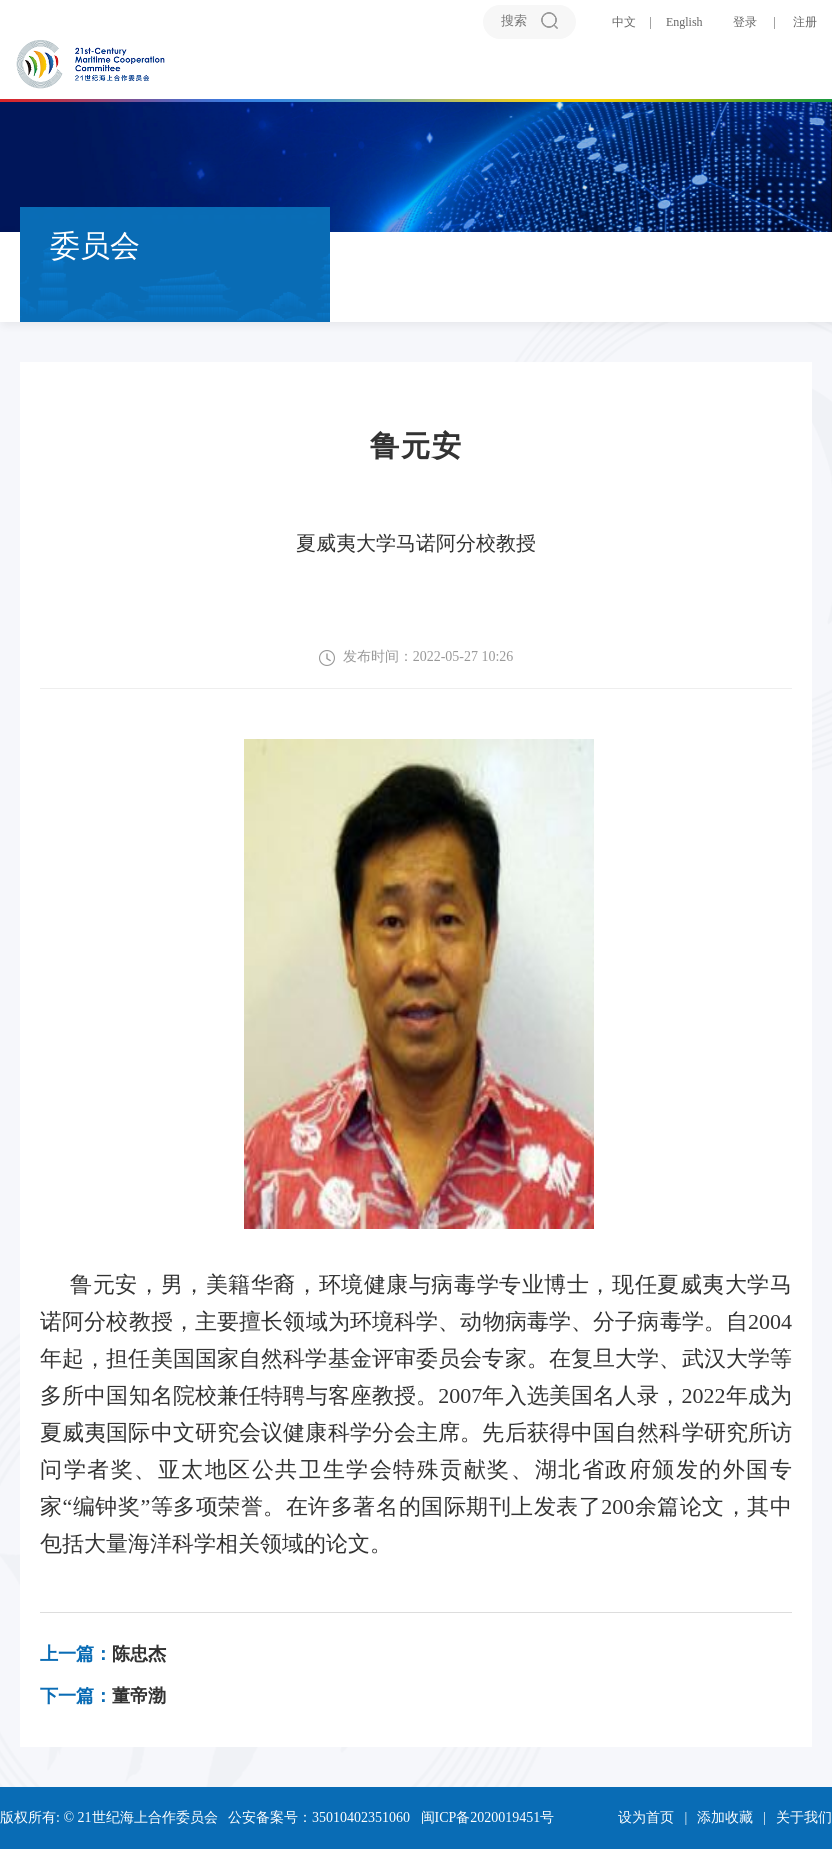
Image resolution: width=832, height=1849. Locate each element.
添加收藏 (725, 1817)
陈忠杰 (103, 1654)
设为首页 (646, 1817)
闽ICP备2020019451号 (488, 1817)
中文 (624, 22)
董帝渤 (103, 1696)
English (684, 22)
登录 (745, 22)
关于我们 (804, 1817)
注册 (805, 22)
